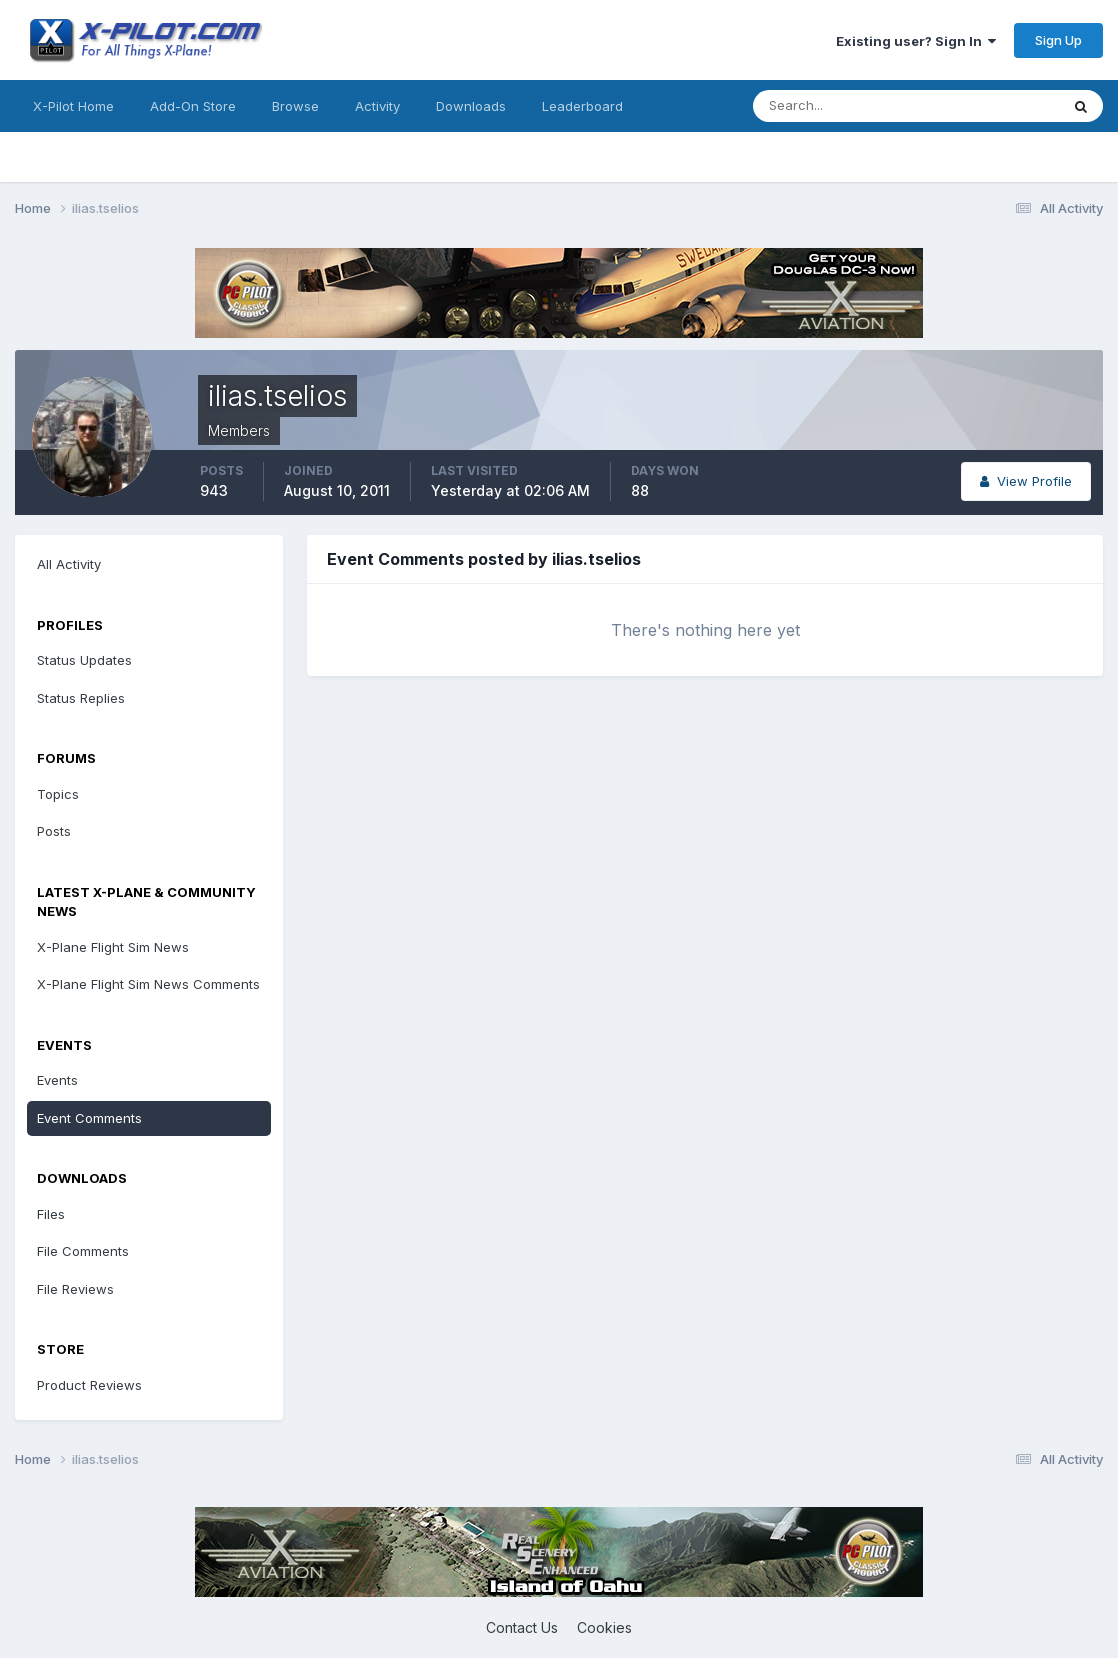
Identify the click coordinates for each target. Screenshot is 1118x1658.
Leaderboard (582, 106)
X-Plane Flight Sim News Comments (148, 984)
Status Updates (84, 660)
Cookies (604, 1627)
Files (51, 1214)
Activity (377, 106)
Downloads (471, 106)
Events (57, 1080)
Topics (58, 794)
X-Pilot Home (73, 106)
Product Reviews (89, 1385)
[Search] (841, 106)
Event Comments (89, 1118)
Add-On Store (193, 106)
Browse (295, 106)
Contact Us (522, 1627)
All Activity (69, 564)
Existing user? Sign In (916, 41)
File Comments (83, 1251)
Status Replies (81, 698)
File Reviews (75, 1289)
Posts (54, 831)
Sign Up (1058, 40)
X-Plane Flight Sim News (113, 947)
